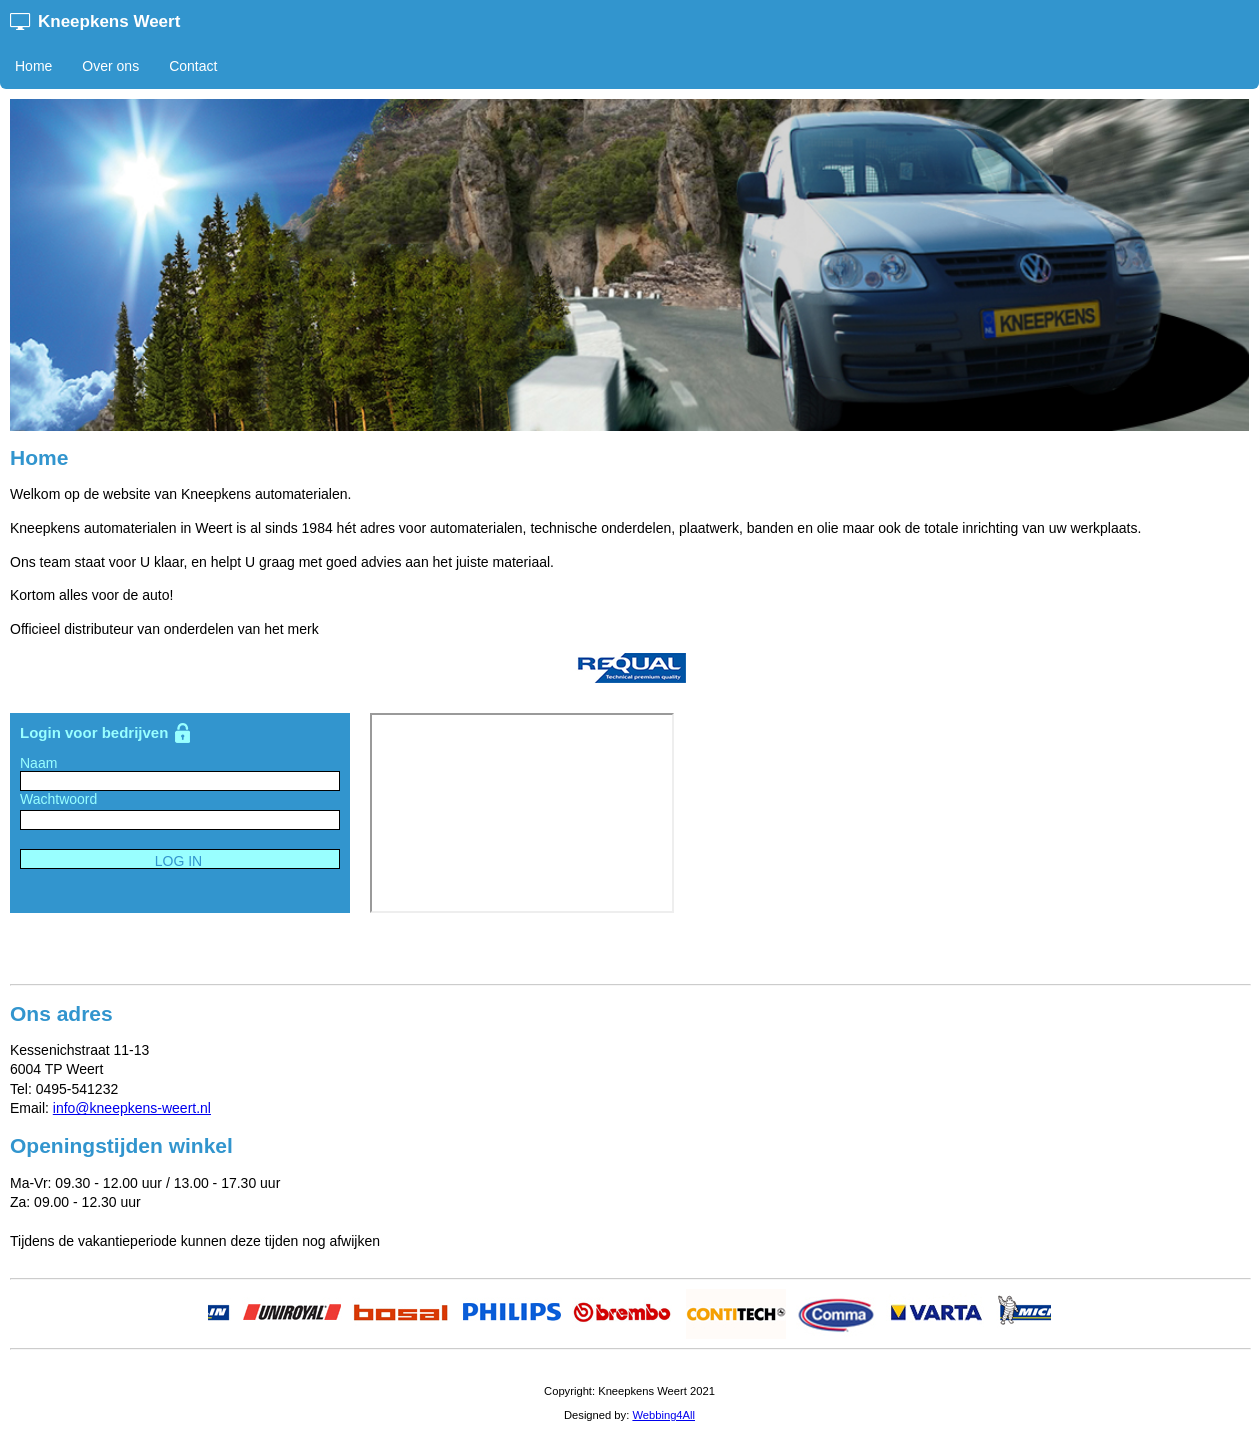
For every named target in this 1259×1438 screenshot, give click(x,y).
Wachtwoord (58, 799)
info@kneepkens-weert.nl (132, 1108)
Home (33, 66)
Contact (193, 66)
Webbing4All (663, 1415)
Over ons (110, 66)
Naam (38, 763)
